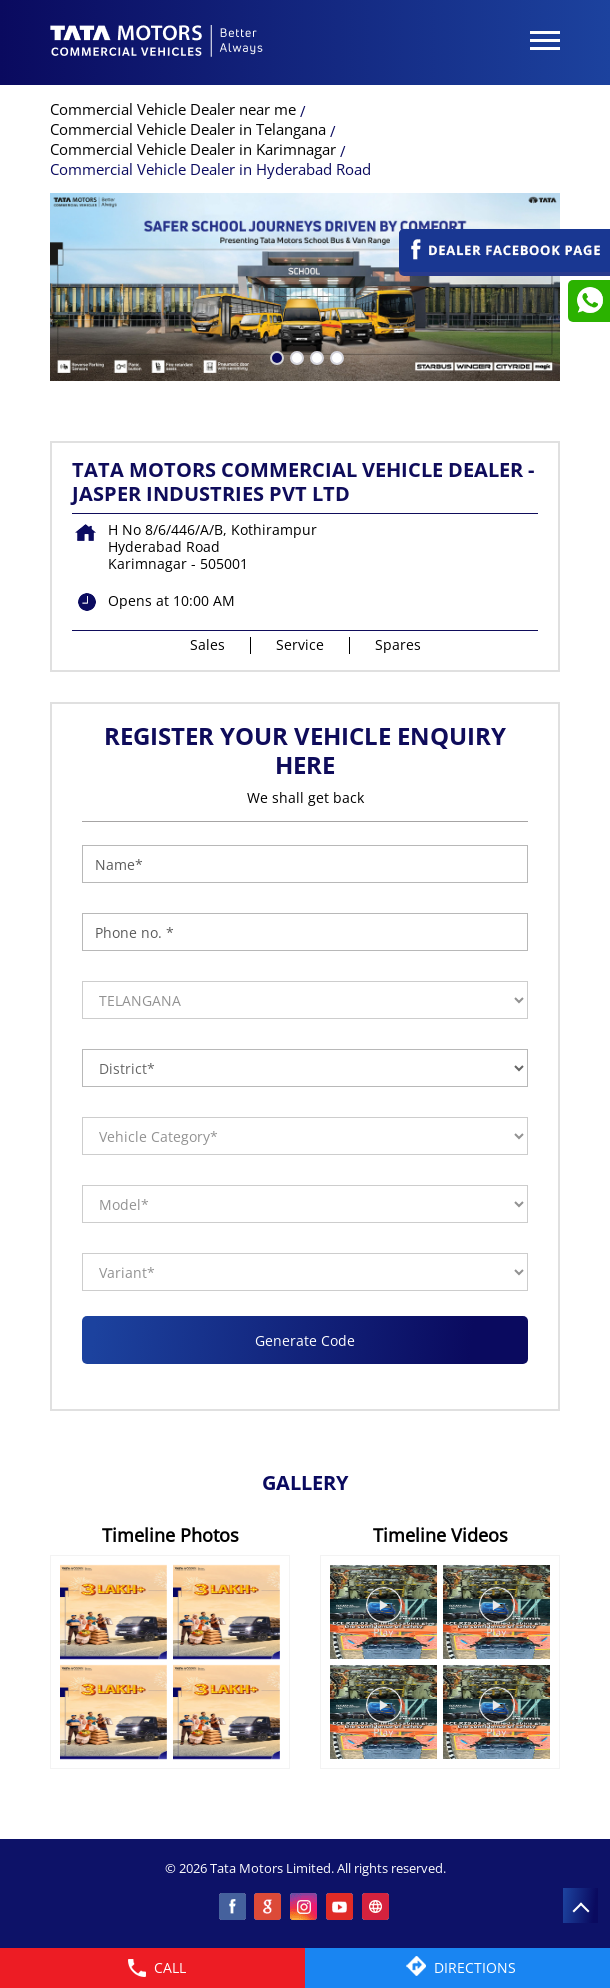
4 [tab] (335, 356)
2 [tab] (295, 356)
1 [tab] (275, 356)
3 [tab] (315, 356)
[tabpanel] (305, 287)
